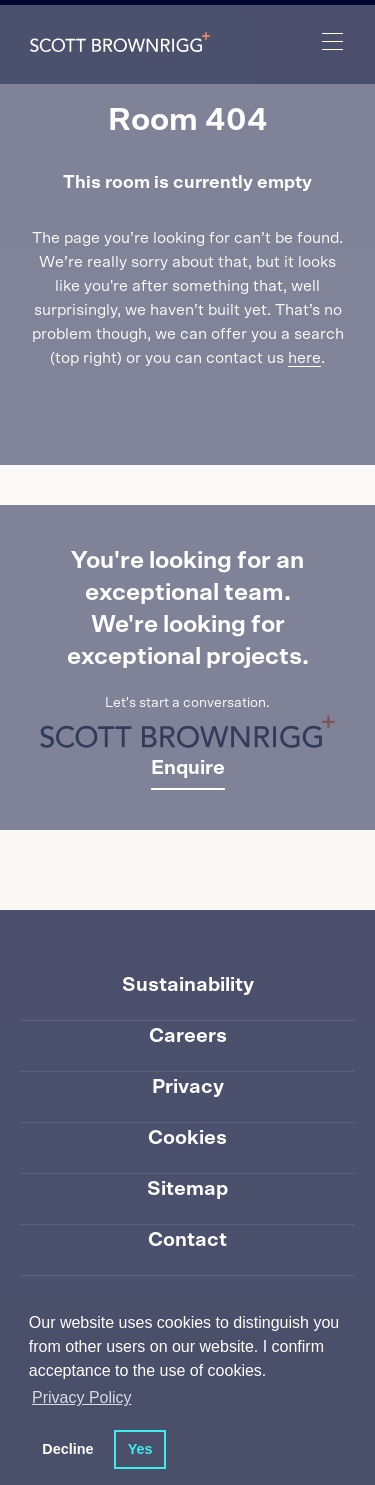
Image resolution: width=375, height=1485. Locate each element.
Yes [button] (140, 1449)
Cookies (187, 1138)
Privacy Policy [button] (82, 1397)
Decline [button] (67, 1449)
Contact (187, 1240)
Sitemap (187, 1189)
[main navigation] (333, 42)
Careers (188, 1036)
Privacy (188, 1087)
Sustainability (188, 985)
